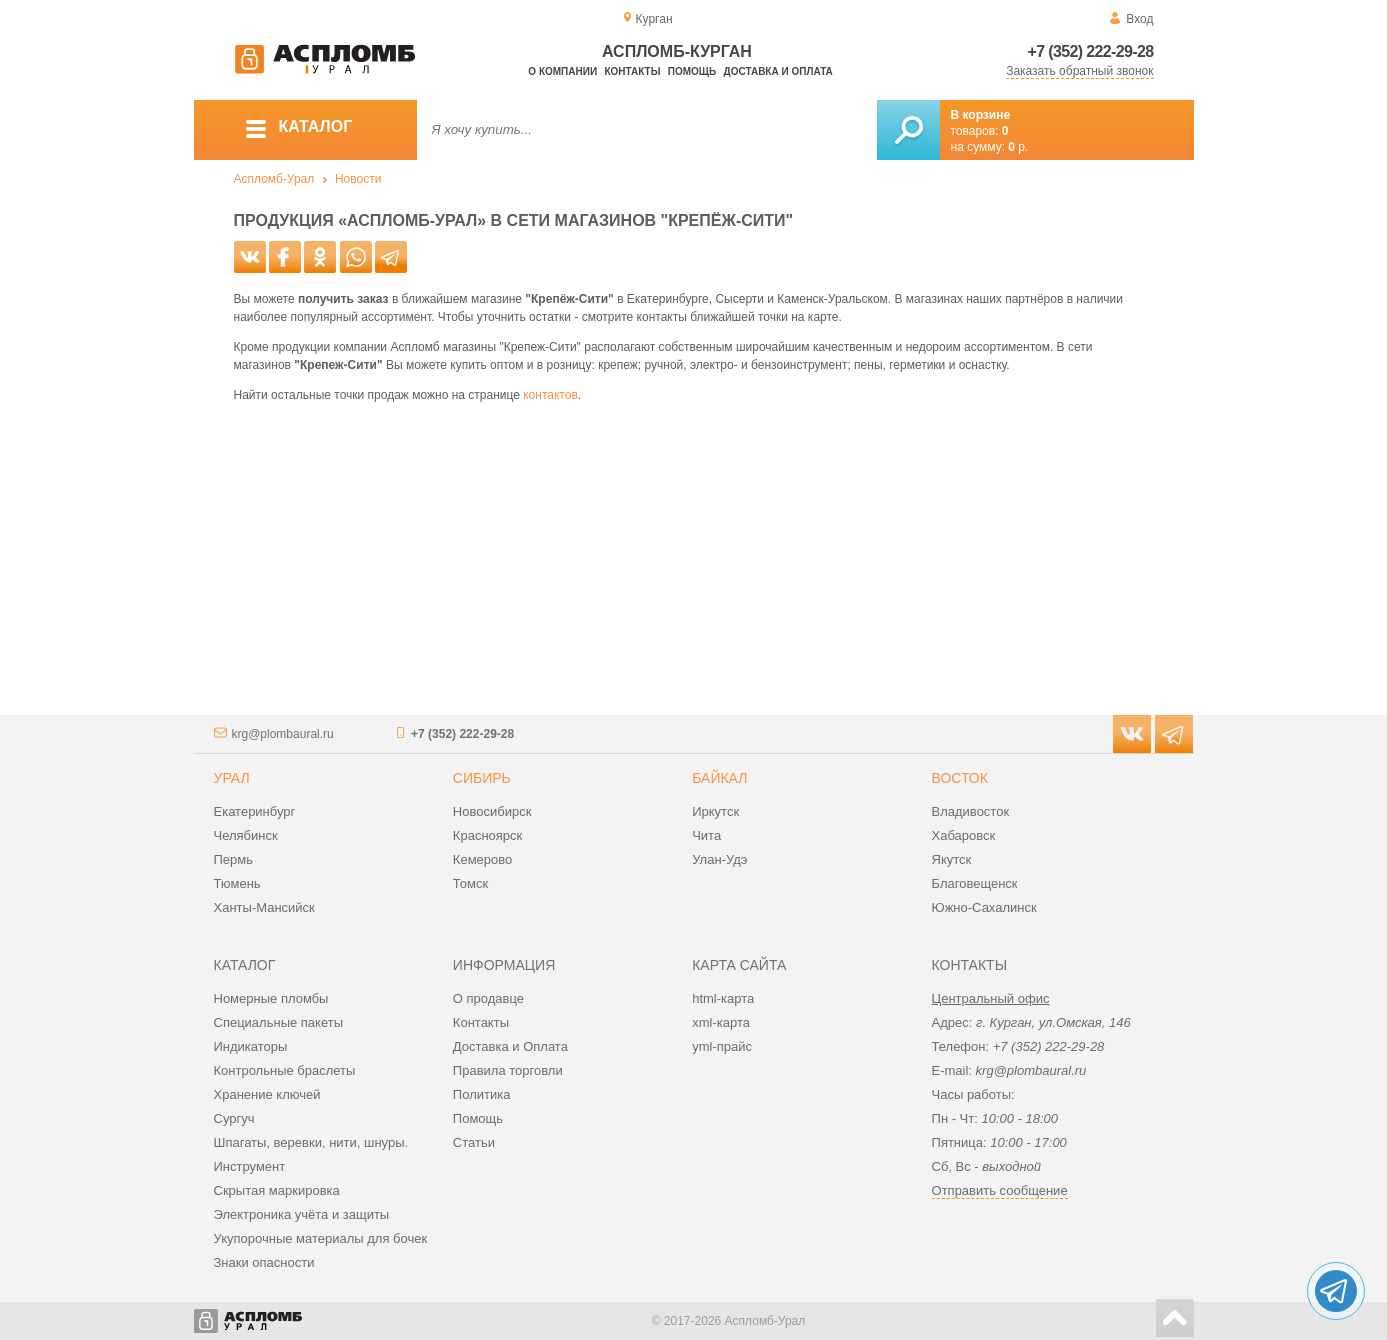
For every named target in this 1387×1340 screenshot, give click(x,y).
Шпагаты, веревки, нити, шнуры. (311, 1142)
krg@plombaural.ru (283, 734)
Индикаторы (251, 1046)
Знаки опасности (264, 1262)
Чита (706, 835)
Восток (960, 778)
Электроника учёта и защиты (302, 1214)
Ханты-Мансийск (264, 907)
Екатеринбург (255, 811)
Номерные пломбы (271, 998)
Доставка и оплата (778, 71)
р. (1018, 147)
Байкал (719, 778)
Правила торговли (508, 1070)
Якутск (952, 859)
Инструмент (250, 1166)
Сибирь (482, 778)
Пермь (234, 859)
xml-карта (721, 1022)
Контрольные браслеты (285, 1070)
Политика (482, 1094)
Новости (358, 179)
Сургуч (234, 1118)
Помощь (692, 71)
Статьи (474, 1142)
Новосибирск (492, 811)
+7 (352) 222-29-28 (1091, 51)
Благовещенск (975, 883)
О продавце (488, 998)
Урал (232, 778)
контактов (550, 395)
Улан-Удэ (719, 859)
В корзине (981, 115)
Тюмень (237, 883)
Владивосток (971, 811)
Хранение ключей (267, 1094)
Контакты (632, 71)
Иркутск (715, 811)
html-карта (723, 998)
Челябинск (246, 835)
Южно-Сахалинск (984, 907)
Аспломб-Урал (274, 179)
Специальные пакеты (279, 1022)
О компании (562, 71)
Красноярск (487, 835)
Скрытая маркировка (277, 1190)
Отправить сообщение (1000, 1190)
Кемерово (482, 859)
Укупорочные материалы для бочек (321, 1238)
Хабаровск (964, 835)
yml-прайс (722, 1046)
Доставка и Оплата (510, 1046)
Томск (470, 883)
